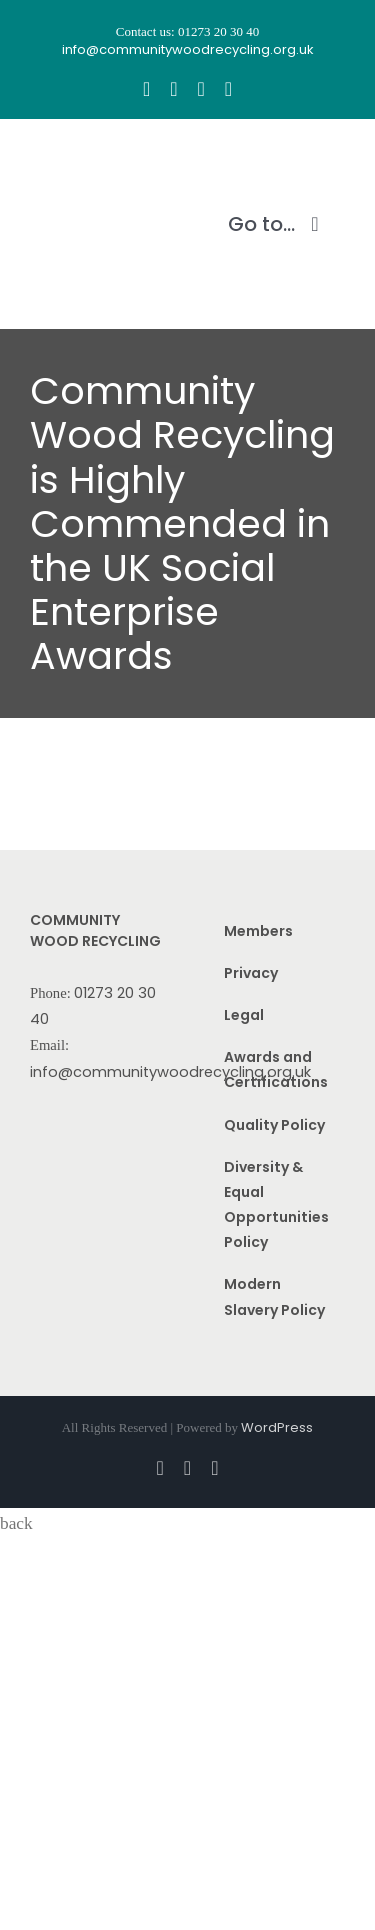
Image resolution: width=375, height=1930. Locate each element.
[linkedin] (228, 89)
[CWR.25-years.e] (105, 157)
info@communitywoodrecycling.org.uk (170, 1072)
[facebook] (146, 89)
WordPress (277, 1427)
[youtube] (201, 89)
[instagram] (173, 89)
